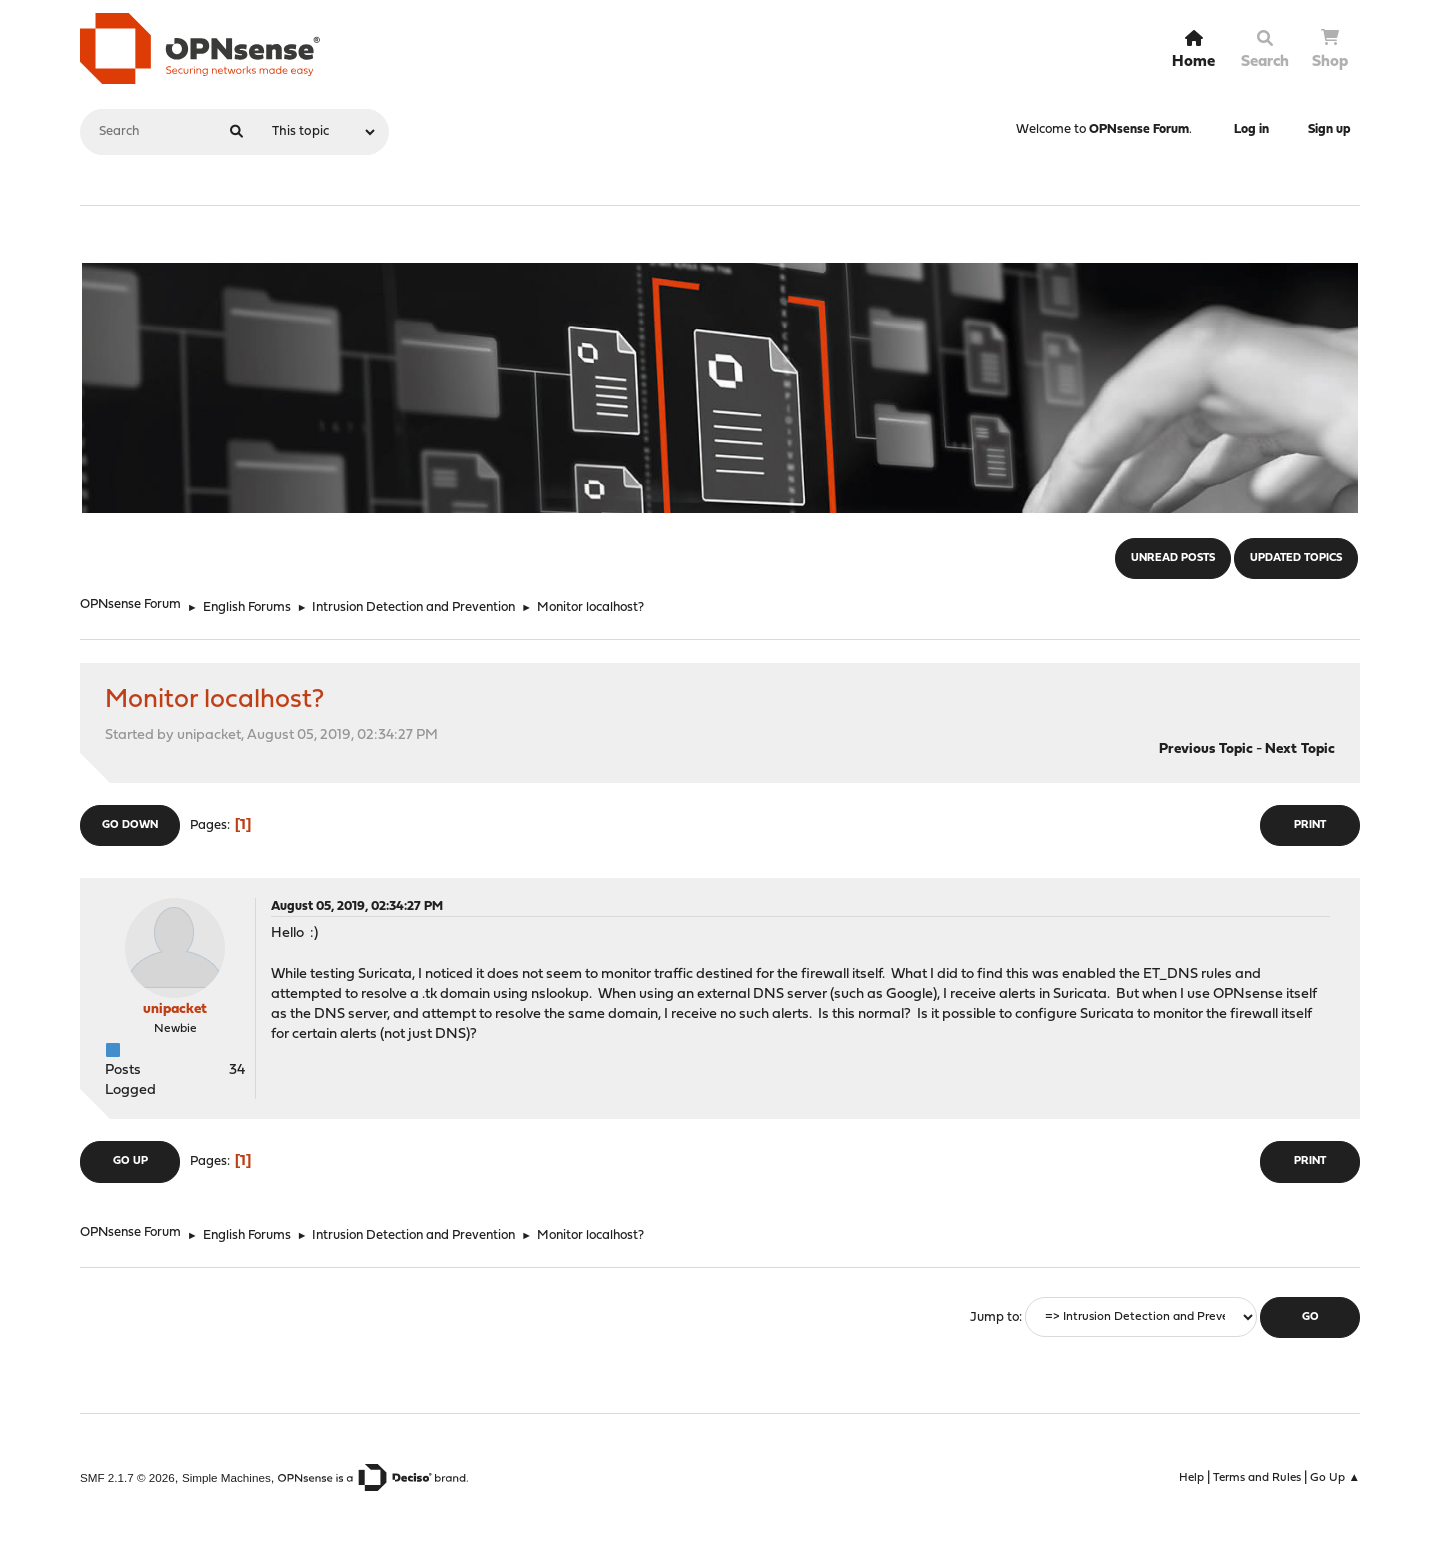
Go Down (130, 825)
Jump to (994, 1317)
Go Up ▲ (1335, 1478)
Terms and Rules (1257, 1478)
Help (1191, 1478)
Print (1310, 825)
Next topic (1300, 749)
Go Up (130, 1161)
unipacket (175, 1009)
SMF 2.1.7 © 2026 (127, 1477)
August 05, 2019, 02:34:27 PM (357, 906)
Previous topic (1206, 749)
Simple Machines (226, 1477)
